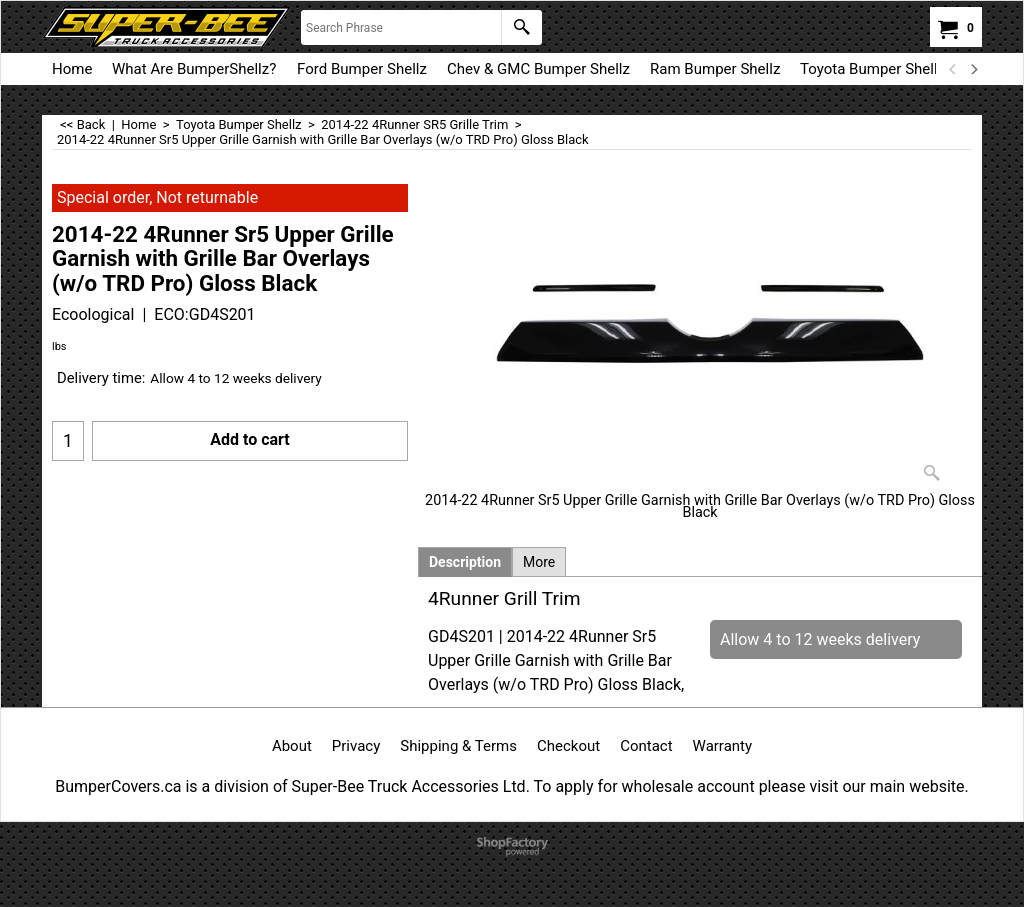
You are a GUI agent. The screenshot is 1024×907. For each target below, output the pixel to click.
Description (465, 562)
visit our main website (886, 786)
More (539, 562)
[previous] (953, 69)
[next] (973, 69)
